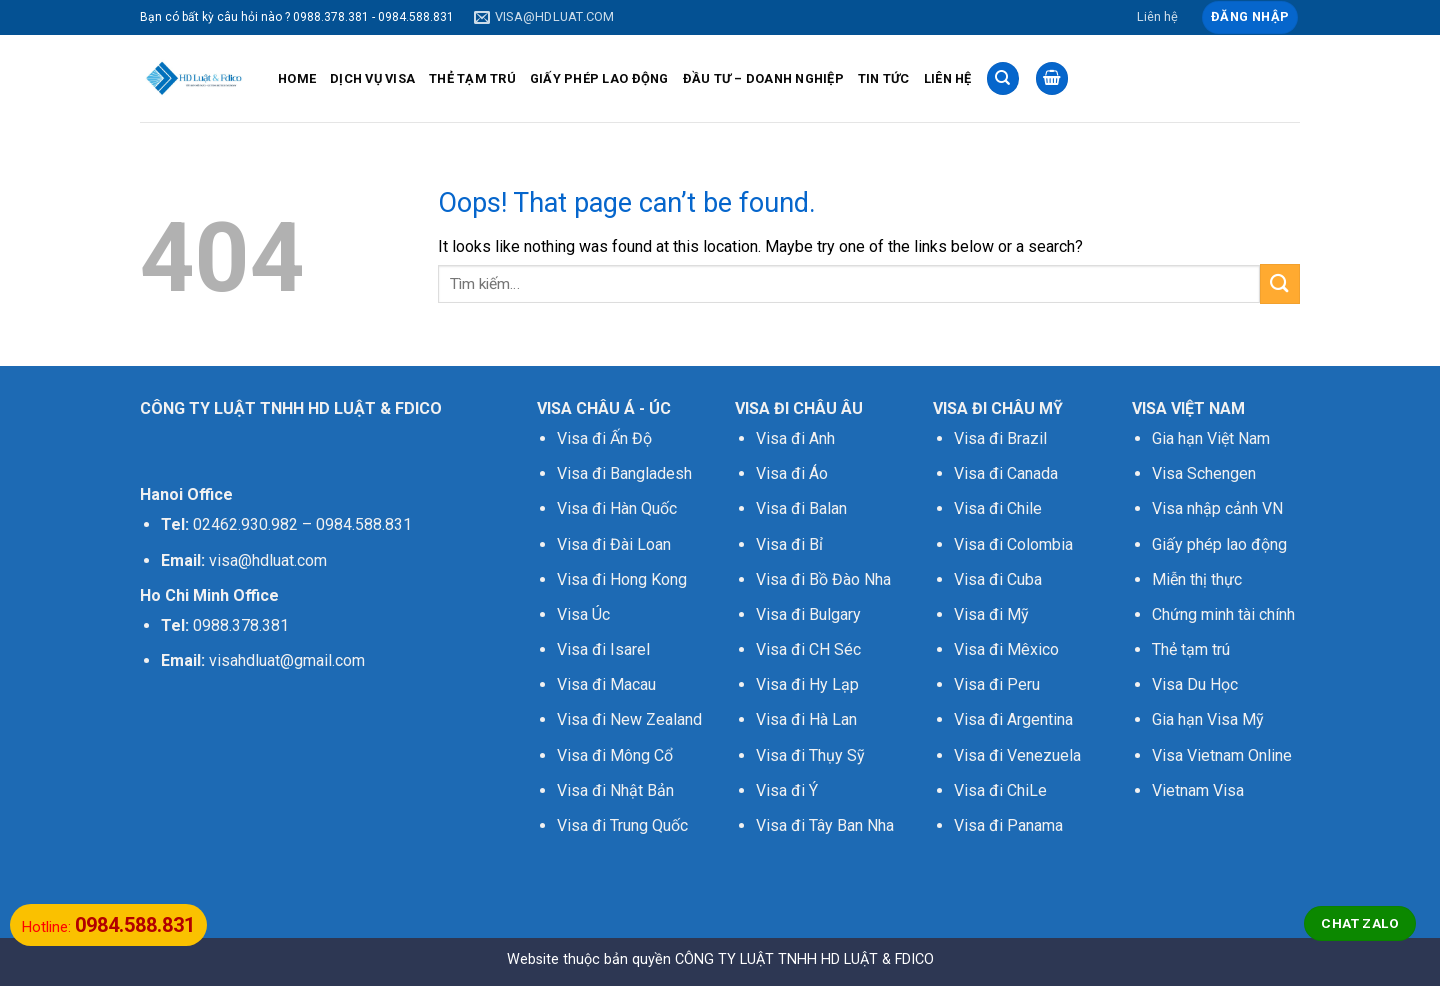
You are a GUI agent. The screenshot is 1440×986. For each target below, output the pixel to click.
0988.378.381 (241, 625)
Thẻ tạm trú (1191, 649)
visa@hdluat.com (268, 560)
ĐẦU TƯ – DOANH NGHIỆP (763, 78)
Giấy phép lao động (1219, 544)
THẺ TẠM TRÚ (472, 78)
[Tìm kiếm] (1003, 78)
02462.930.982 (245, 524)
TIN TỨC (884, 78)
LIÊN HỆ (948, 78)
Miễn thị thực (1197, 579)
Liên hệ (1157, 16)
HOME (297, 78)
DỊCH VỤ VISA (372, 78)
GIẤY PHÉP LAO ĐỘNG (599, 78)
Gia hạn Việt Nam (1211, 438)
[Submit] (1280, 283)
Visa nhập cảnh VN (1217, 508)
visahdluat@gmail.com (287, 660)
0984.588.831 (364, 524)
